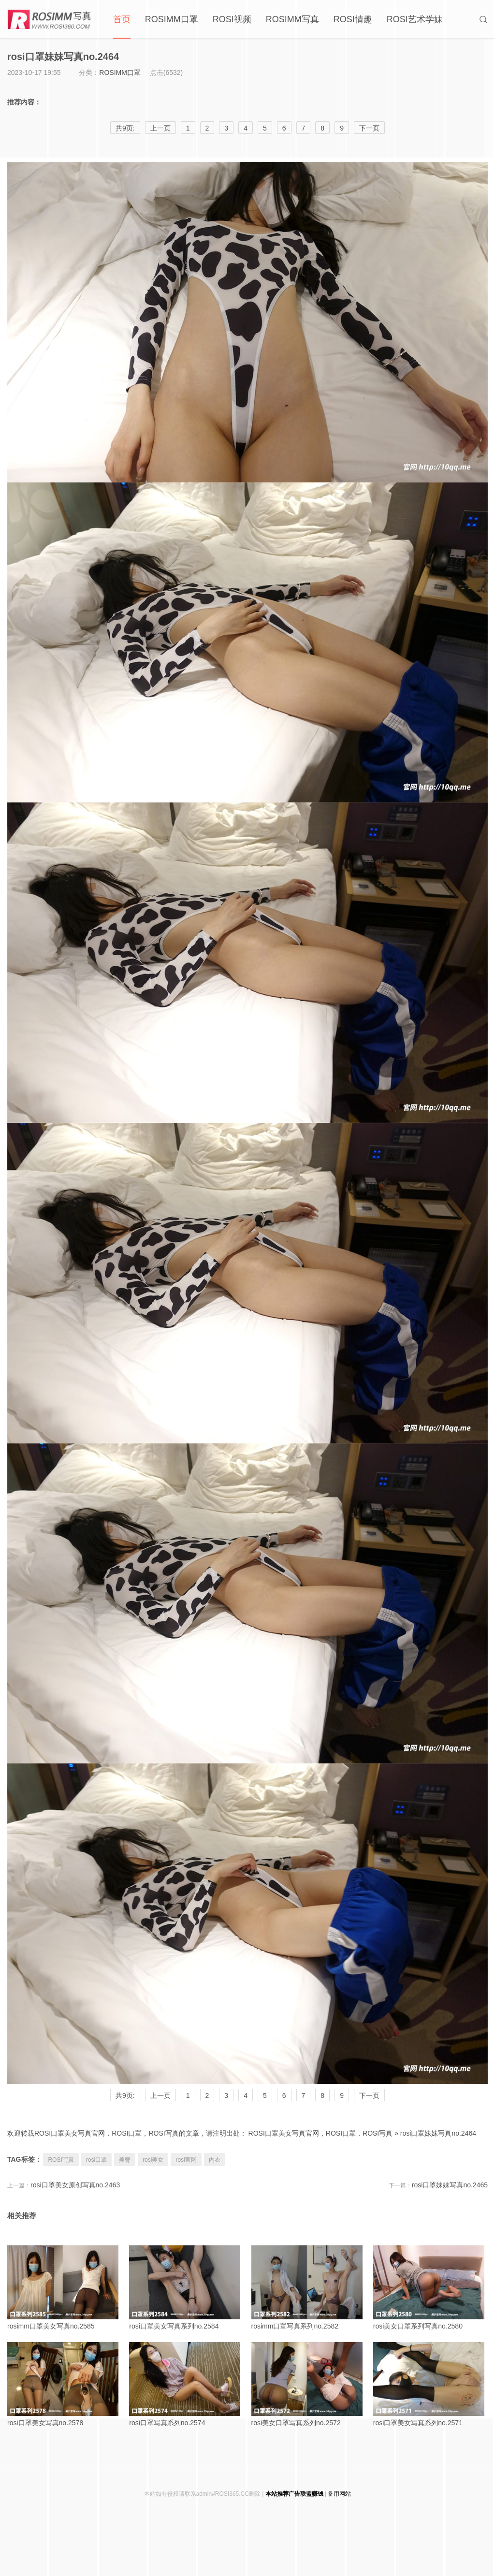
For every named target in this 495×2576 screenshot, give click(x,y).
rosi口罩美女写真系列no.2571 (430, 2384)
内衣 (214, 2159)
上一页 (160, 2095)
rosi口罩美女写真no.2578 (64, 2384)
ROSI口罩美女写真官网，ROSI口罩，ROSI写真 (320, 2133)
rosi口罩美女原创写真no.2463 (75, 2185)
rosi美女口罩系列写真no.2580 (430, 2287)
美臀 (125, 2159)
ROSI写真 (60, 2159)
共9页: (125, 2095)
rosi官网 (185, 2159)
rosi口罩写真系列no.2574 (186, 2384)
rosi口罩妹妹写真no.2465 (450, 2185)
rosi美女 (153, 2159)
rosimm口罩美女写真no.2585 (64, 2287)
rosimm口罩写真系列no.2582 (308, 2287)
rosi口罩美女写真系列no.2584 (186, 2287)
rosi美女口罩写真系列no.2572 (308, 2384)
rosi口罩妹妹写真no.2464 (438, 2133)
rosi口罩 (96, 2159)
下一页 (369, 2095)
